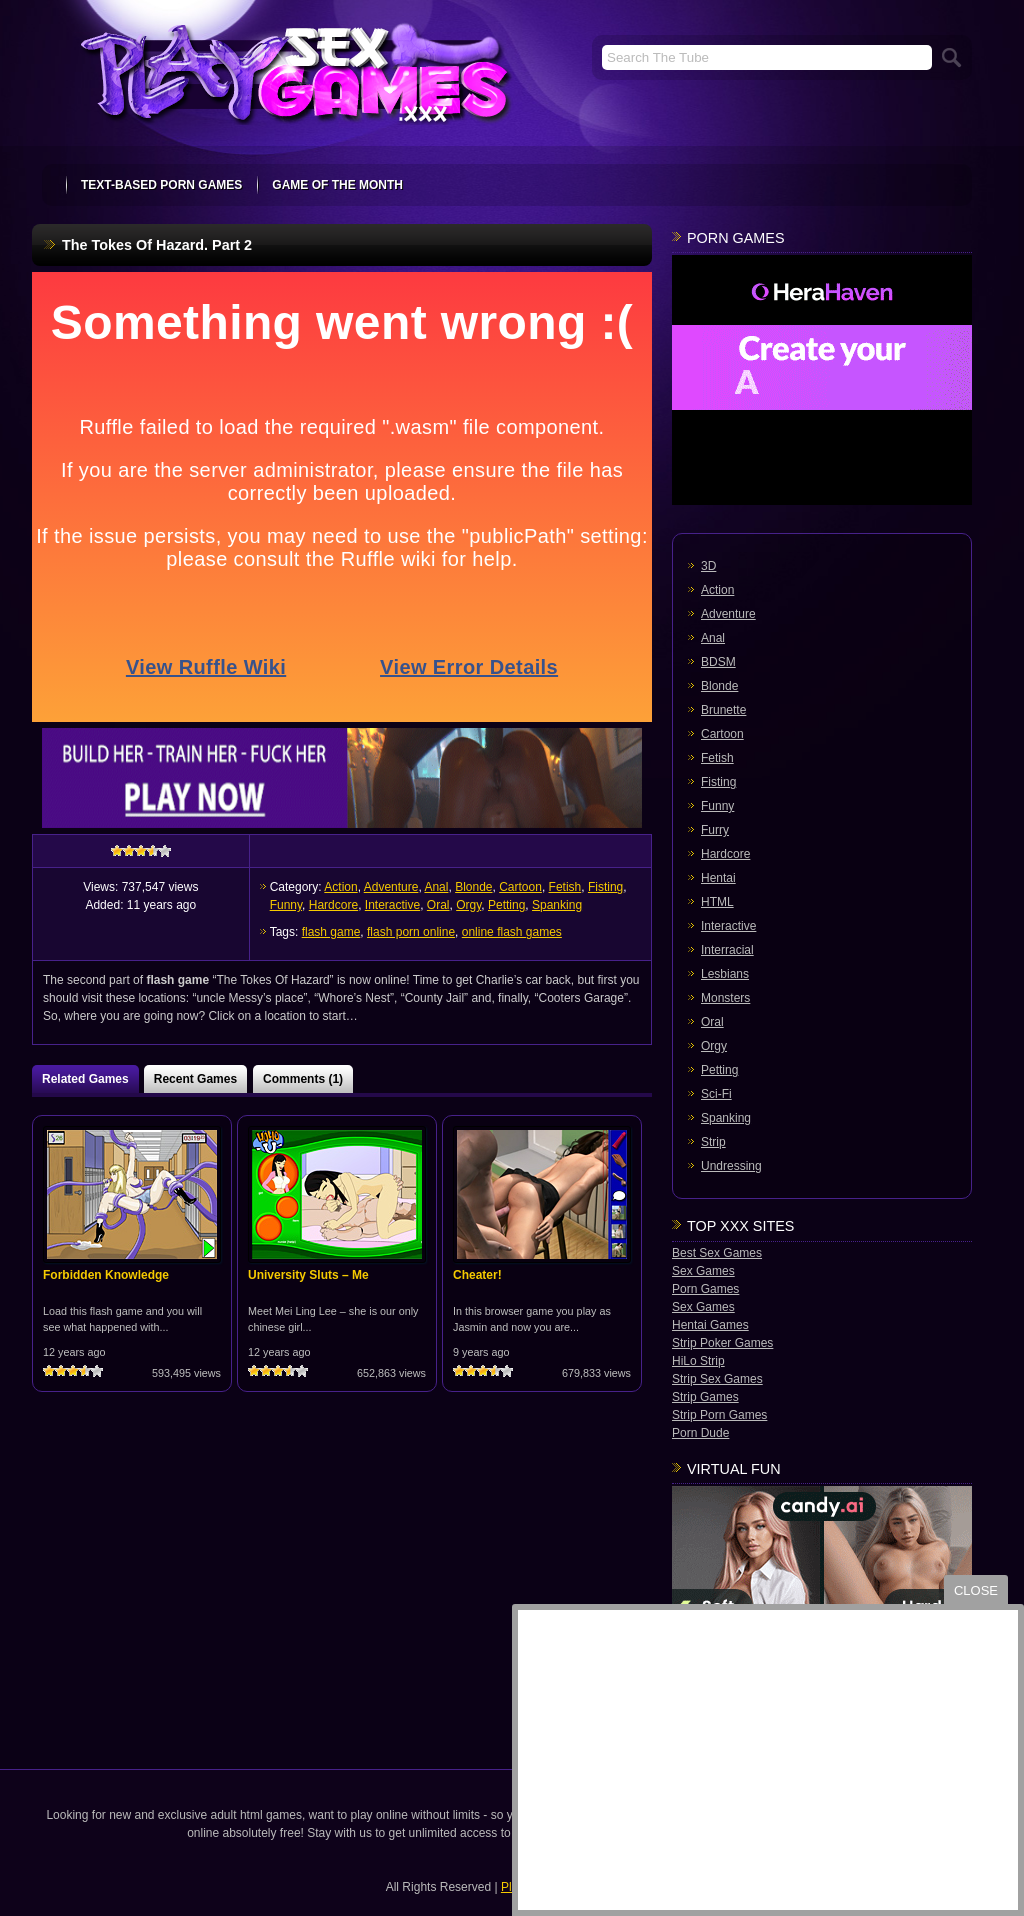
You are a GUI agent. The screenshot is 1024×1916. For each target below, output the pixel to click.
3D (708, 566)
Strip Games (705, 1397)
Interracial (727, 950)
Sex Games (703, 1271)
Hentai (718, 878)
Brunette (723, 710)
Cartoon (520, 887)
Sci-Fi (716, 1094)
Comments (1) (303, 1079)
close (976, 1590)
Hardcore (333, 905)
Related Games (85, 1079)
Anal (436, 887)
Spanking (557, 905)
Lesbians (725, 974)
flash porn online (411, 932)
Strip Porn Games (719, 1415)
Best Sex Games (717, 1253)
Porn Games (705, 1289)
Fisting (605, 887)
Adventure (391, 887)
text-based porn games (161, 185)
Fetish (565, 887)
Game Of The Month (337, 185)
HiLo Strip (698, 1361)
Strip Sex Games (717, 1379)
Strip (713, 1142)
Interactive (392, 905)
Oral (438, 905)
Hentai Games (710, 1325)
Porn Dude (700, 1433)
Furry (715, 830)
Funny (286, 905)
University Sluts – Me (308, 1275)
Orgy (468, 905)
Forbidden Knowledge (106, 1275)
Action (340, 887)
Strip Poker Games (722, 1343)
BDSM (718, 662)
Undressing (731, 1166)
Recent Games (195, 1079)
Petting (506, 905)
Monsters (725, 998)
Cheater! (477, 1275)
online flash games (512, 932)
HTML (717, 902)
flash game (331, 932)
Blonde (473, 887)
